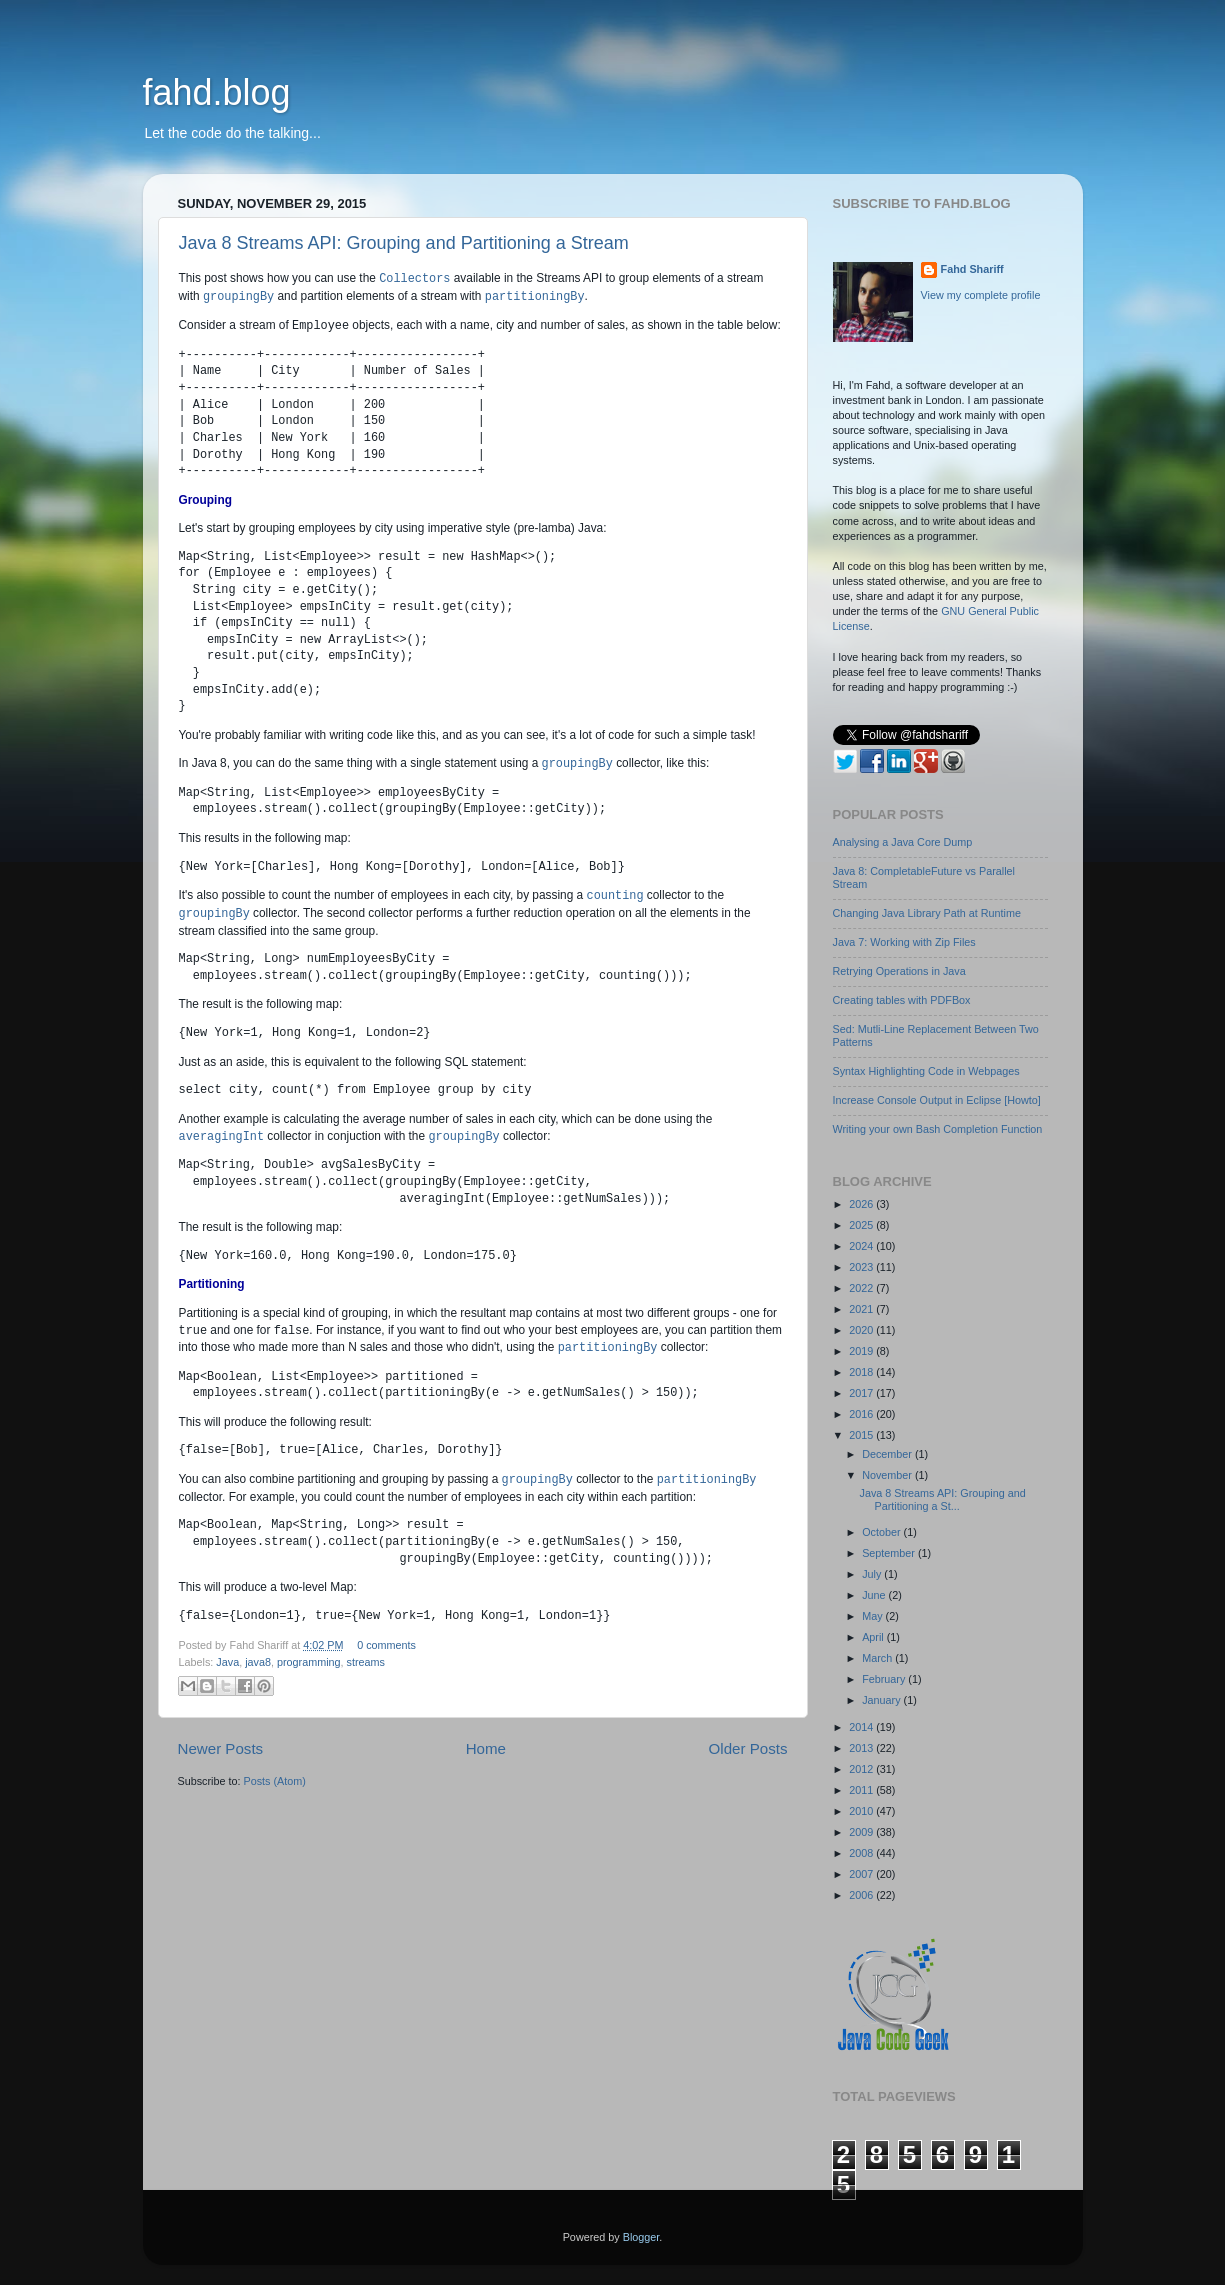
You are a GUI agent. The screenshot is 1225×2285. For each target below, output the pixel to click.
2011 (862, 1790)
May (873, 1616)
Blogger (641, 2237)
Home (486, 1748)
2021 (862, 1309)
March (878, 1658)
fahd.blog (217, 92)
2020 (862, 1330)
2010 (862, 1811)
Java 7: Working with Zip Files (904, 942)
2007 (862, 1874)
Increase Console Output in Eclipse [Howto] (937, 1100)
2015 (862, 1435)
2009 (862, 1832)
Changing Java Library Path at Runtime (927, 913)
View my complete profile (981, 295)
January (882, 1700)
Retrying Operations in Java (899, 971)
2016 (862, 1414)
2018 (862, 1372)
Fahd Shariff (972, 269)
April (874, 1637)
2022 (862, 1288)
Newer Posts (221, 1748)
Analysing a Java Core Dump (903, 842)
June (875, 1595)
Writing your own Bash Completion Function (938, 1129)
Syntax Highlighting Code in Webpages (926, 1071)
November (888, 1475)
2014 (862, 1727)
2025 (862, 1225)
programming (309, 1662)
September (890, 1553)
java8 (258, 1662)
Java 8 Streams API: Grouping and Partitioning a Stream (404, 243)
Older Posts (748, 1748)
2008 (862, 1853)
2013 (862, 1748)
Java (227, 1662)
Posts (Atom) (275, 1781)
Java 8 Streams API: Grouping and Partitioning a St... (942, 1499)
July (873, 1574)
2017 (862, 1393)
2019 (862, 1351)
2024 (862, 1246)
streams (366, 1662)
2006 (862, 1895)
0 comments (386, 1645)
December (888, 1454)
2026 (862, 1204)
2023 (862, 1267)
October (882, 1532)
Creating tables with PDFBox (902, 1000)
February (885, 1679)
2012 (862, 1769)
